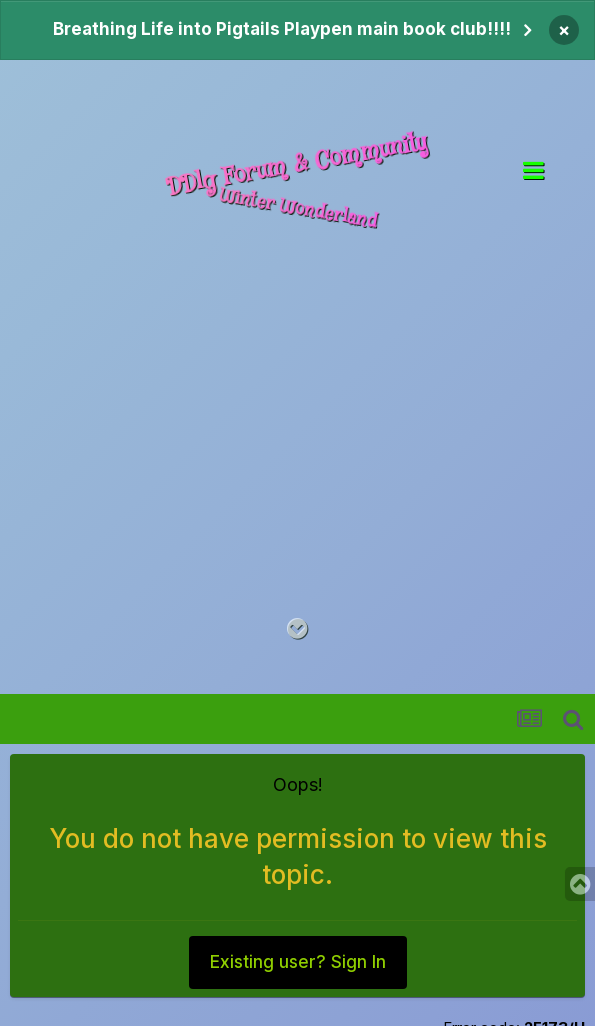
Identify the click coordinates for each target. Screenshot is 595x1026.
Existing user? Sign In (298, 962)
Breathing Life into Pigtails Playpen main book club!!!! (282, 29)
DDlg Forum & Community (297, 165)
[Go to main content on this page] (297, 629)
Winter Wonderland (297, 208)
